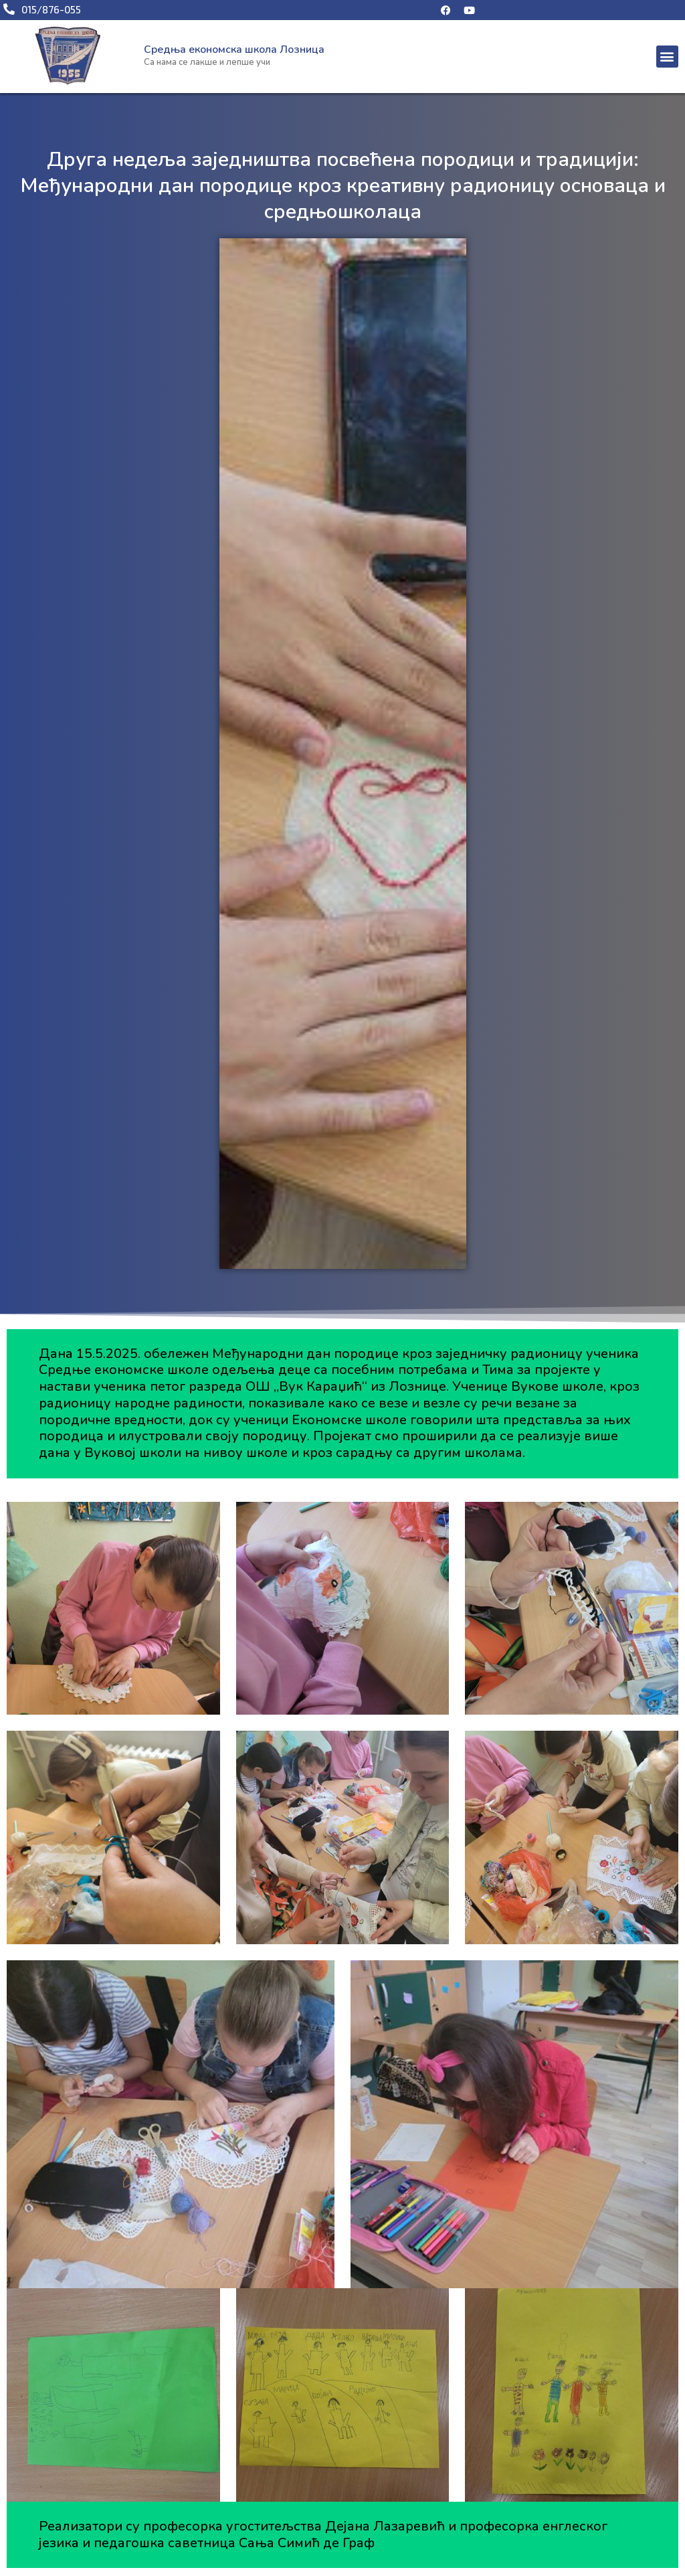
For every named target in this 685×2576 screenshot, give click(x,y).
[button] (667, 57)
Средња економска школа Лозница (234, 49)
